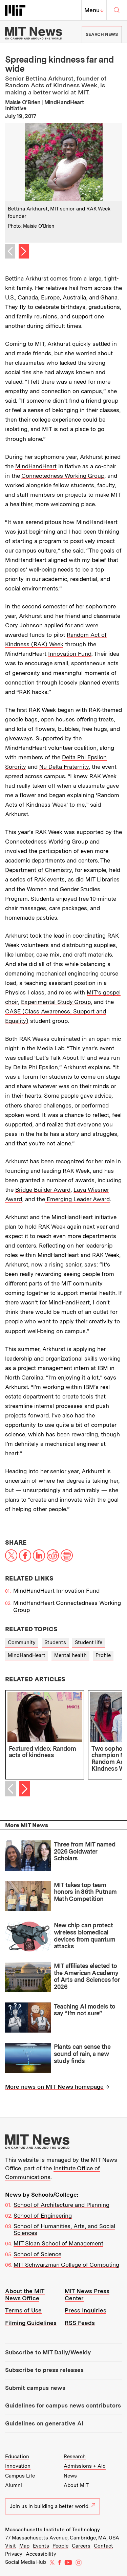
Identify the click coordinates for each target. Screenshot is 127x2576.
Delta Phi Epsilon (84, 757)
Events (41, 2546)
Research (75, 2457)
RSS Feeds (80, 2323)
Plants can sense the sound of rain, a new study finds (82, 2053)
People (60, 2546)
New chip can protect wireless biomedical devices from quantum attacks (84, 1936)
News (70, 2476)
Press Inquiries (85, 2310)
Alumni (13, 2485)
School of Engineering (43, 2215)
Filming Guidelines (31, 2323)
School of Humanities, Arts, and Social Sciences (64, 2229)
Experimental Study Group (56, 1002)
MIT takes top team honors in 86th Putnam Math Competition (85, 1891)
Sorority (15, 766)
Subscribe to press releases (44, 2370)
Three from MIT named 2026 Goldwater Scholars (84, 1851)
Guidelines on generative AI (44, 2423)
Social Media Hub (25, 2562)
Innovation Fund (69, 653)
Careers (81, 2546)
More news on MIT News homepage (54, 2086)
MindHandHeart (36, 466)
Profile (103, 1655)
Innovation (17, 2466)
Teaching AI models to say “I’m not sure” (84, 2010)
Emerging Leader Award (77, 1199)
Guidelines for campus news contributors (63, 2405)
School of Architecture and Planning (61, 2204)
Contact (103, 2546)
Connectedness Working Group (62, 475)
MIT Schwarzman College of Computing (66, 2264)
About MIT (76, 2485)
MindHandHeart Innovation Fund (56, 1590)
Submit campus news (35, 2387)
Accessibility (41, 2554)
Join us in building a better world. (52, 2506)
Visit (10, 2546)
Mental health (70, 1655)
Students (55, 1642)
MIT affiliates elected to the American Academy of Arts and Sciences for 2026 (87, 1976)
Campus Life (20, 2476)
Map (24, 2546)
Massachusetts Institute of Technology (52, 2530)
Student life (88, 1642)
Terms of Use (23, 2310)
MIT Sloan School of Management (58, 2243)
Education (17, 2457)
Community (22, 1642)
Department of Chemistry (38, 870)
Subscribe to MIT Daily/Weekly (48, 2352)
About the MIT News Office (25, 2295)
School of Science (37, 2254)
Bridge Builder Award (42, 1189)
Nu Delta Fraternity (64, 766)
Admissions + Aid (85, 2466)
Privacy (13, 2554)
